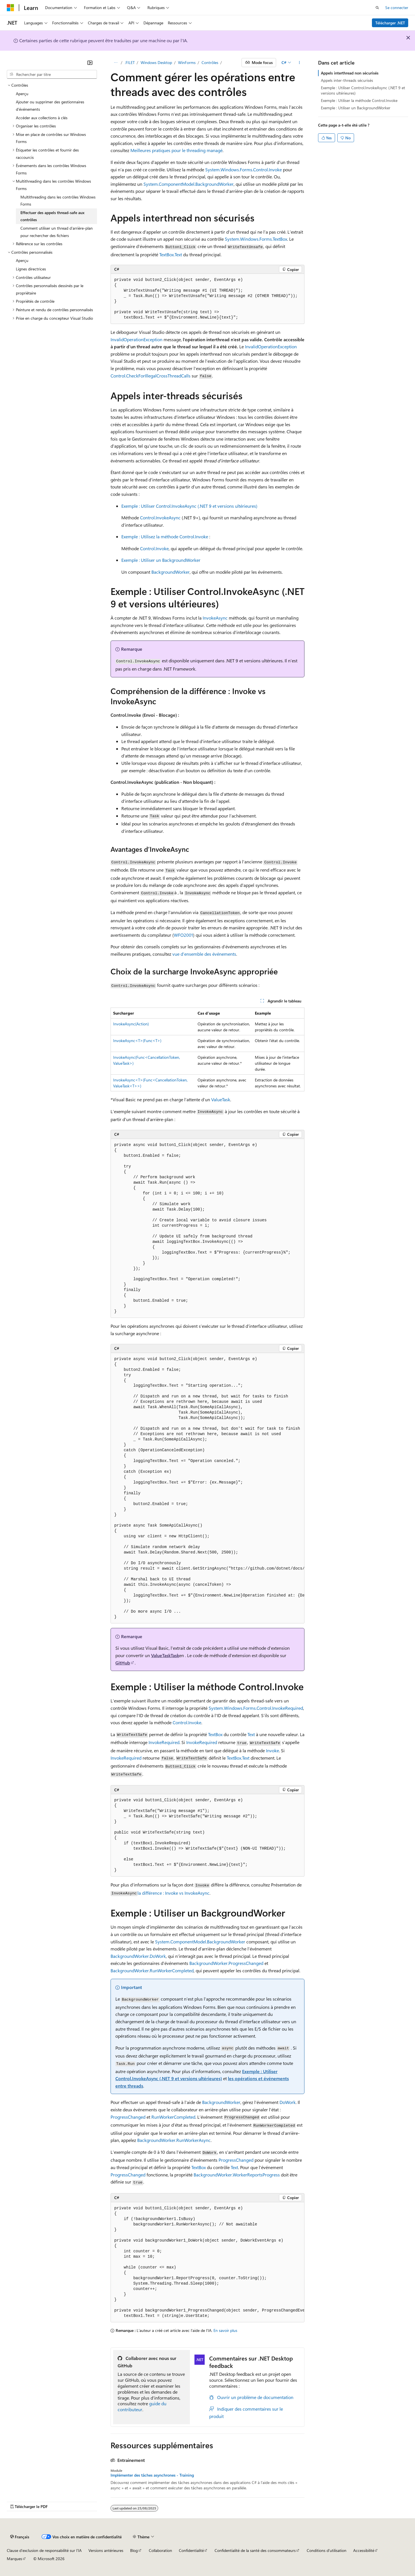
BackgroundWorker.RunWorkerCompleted (152, 1970)
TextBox (215, 1734)
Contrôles (210, 62)
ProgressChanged (128, 2117)
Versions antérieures (105, 2550)
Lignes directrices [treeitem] (31, 269)
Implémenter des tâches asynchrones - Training (152, 2475)
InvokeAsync (215, 618)
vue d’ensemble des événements (204, 954)
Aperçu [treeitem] (22, 93)
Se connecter (396, 7)
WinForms (187, 62)
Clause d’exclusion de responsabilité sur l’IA (44, 2550)
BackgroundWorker (170, 572)
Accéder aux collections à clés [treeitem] (41, 117)
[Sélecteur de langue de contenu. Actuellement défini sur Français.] (20, 2536)
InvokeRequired (164, 1742)
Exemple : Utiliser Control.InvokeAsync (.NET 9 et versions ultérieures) (189, 506)
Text (251, 1734)
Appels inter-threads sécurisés (347, 80)
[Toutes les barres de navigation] (115, 62)
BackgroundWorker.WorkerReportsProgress (237, 2175)
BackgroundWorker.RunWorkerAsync (174, 2140)
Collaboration (160, 2550)
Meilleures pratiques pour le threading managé (176, 150)
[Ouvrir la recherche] (377, 8)
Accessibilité (363, 2550)
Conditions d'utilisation (326, 2550)
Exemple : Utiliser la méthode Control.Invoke (359, 100)
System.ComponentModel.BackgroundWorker (188, 184)
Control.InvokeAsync (160, 517)
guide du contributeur (142, 2406)
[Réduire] (90, 62)
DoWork (288, 2102)
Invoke (272, 1750)
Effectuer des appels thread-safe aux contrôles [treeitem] (52, 216)
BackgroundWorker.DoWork (138, 1956)
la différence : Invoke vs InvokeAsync (173, 1893)
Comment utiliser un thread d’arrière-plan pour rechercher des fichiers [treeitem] (56, 231)
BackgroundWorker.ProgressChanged (226, 1963)
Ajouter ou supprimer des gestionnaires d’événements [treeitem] (50, 105)
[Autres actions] (299, 62)
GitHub (122, 1663)
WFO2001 (183, 935)
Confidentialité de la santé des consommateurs (255, 2550)
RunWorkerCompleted (173, 2117)
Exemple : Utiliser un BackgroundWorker (160, 560)
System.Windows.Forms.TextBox (256, 239)
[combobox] (52, 74)
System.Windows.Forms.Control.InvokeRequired (256, 1708)
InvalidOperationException (136, 339)
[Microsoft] (10, 7)
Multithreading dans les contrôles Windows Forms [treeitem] (58, 200)
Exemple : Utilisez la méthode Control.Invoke (164, 536)
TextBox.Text (170, 254)
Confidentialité (191, 2550)
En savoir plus (225, 2330)
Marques (14, 2558)
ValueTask (220, 1099)
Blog (134, 2550)
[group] (207, 1488)
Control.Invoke (154, 548)
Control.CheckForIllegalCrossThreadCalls (150, 376)
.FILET (130, 62)
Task (175, 1655)
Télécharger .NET (390, 22)
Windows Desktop (156, 62)
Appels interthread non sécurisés (349, 73)
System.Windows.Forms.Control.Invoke (243, 169)
